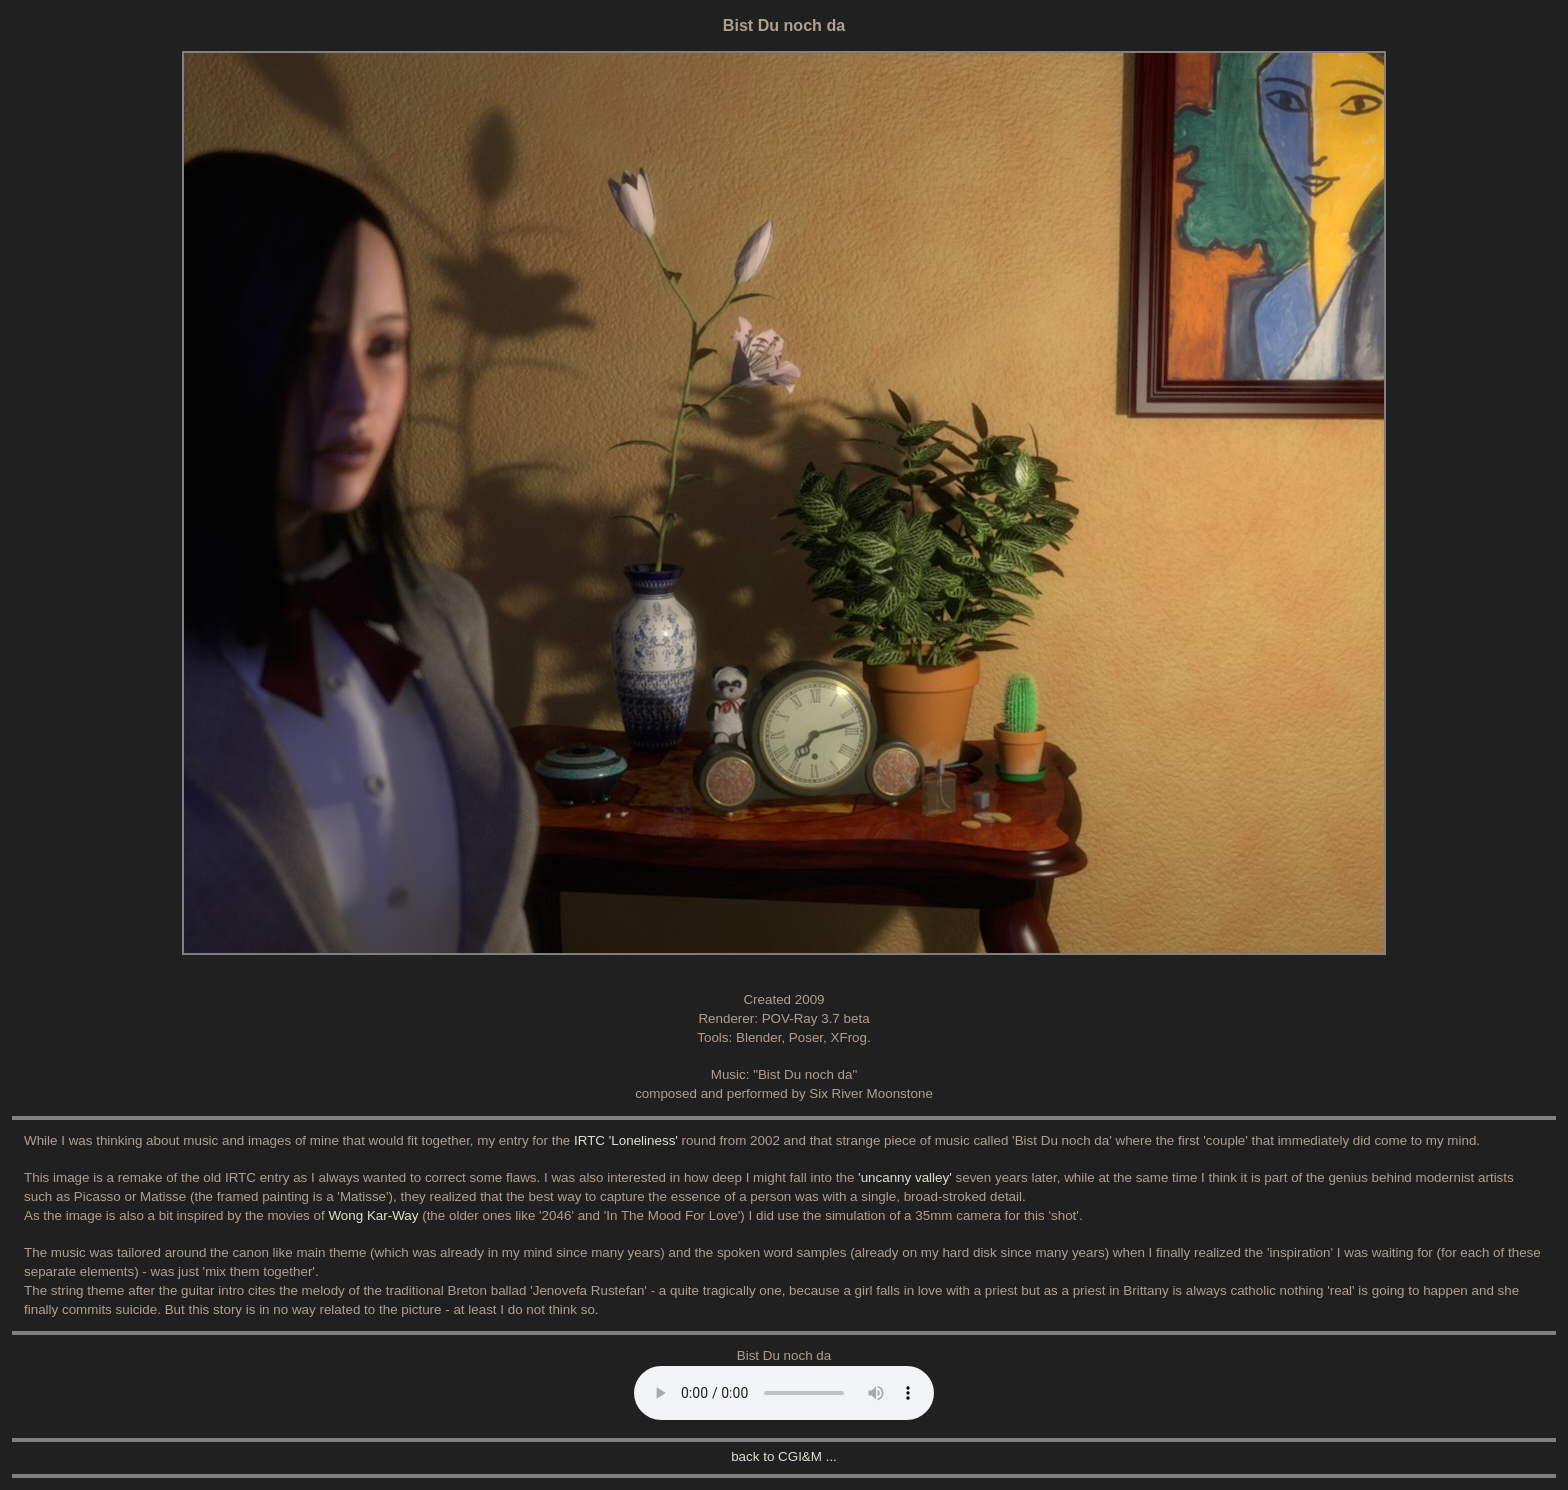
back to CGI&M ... (784, 1456)
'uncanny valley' (905, 1177)
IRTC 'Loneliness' (626, 1140)
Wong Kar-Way (373, 1215)
